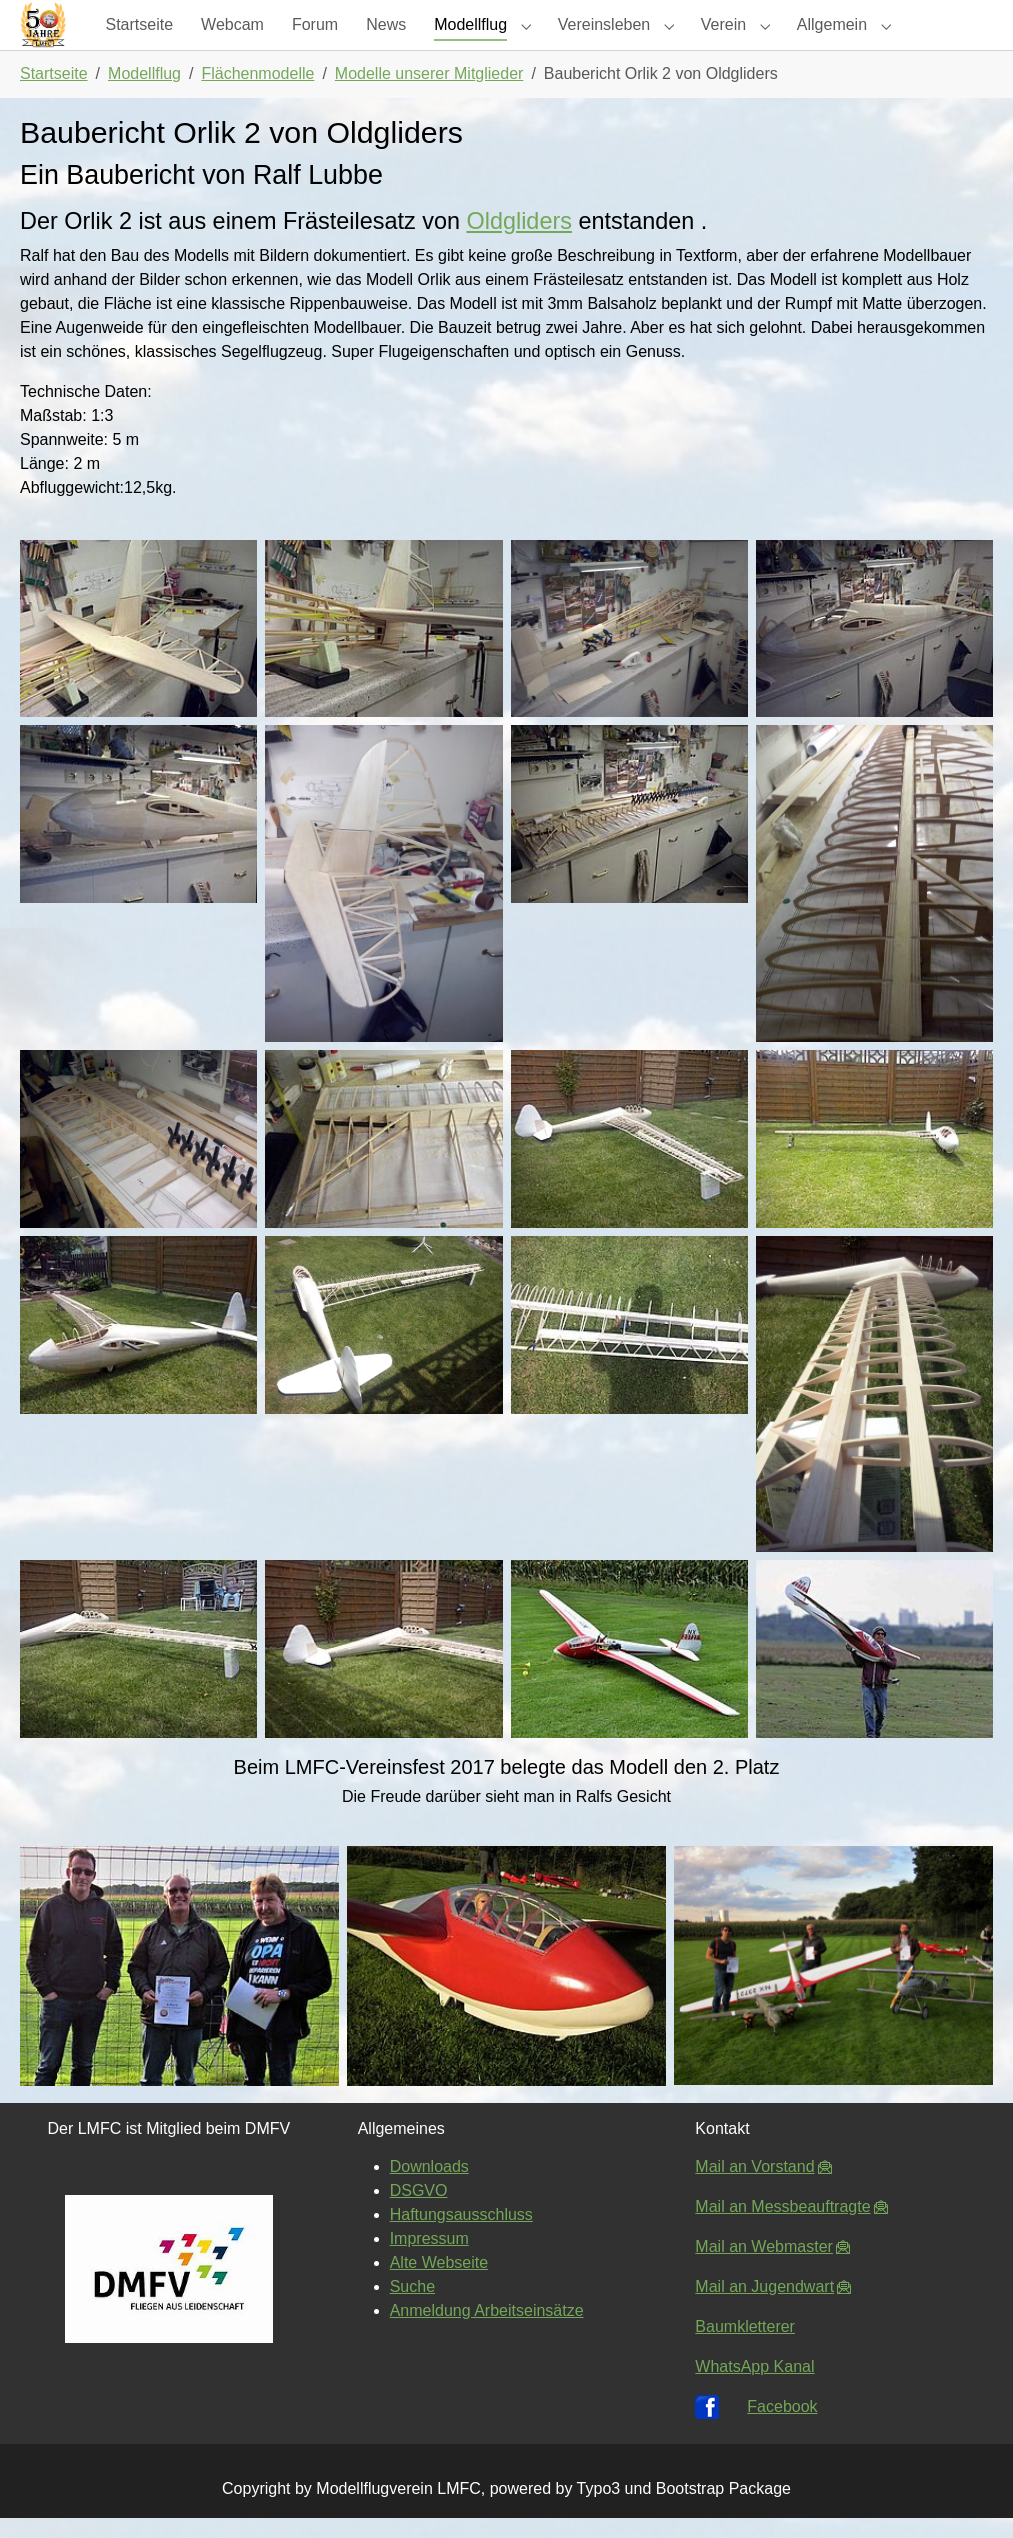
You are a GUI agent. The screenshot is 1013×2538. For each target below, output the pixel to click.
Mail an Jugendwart (764, 2306)
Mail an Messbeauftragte (782, 2226)
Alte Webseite (439, 2282)
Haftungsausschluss (461, 2234)
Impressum (429, 2258)
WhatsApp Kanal (754, 2386)
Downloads (429, 2186)
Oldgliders (518, 241)
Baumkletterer (745, 2346)
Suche (412, 2306)
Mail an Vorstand (754, 2186)
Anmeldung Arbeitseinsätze (487, 2330)
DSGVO (419, 2210)
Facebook (782, 2426)
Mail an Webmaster (764, 2266)
